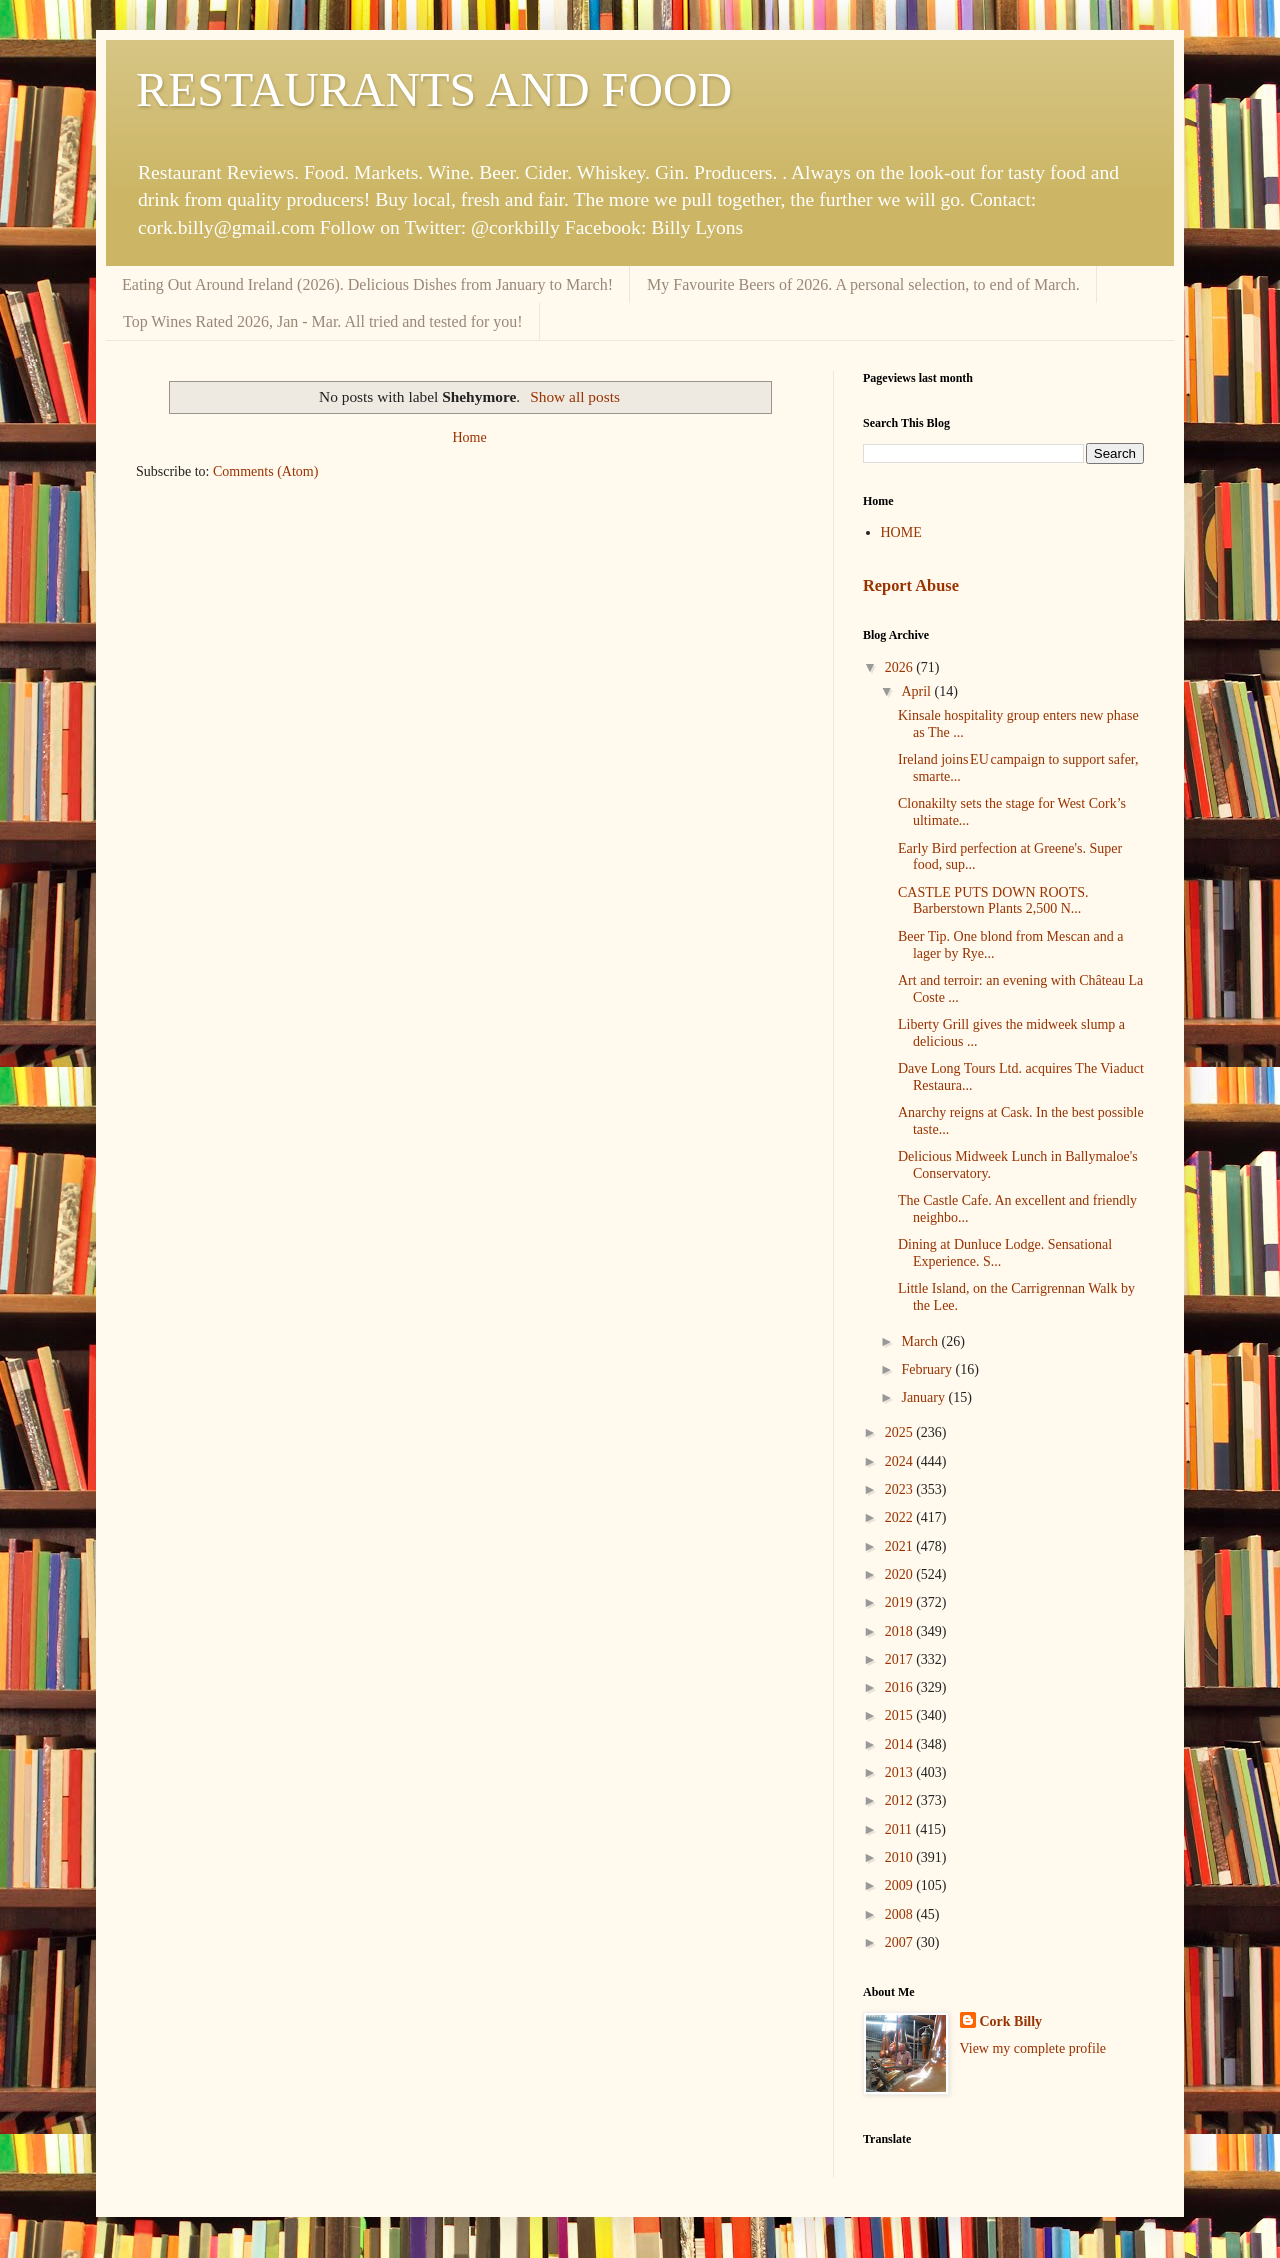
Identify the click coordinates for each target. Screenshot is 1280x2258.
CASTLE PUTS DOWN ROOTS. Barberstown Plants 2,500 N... (993, 901)
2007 (901, 1942)
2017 (901, 1659)
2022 (901, 1517)
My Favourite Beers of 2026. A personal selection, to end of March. (863, 284)
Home (469, 437)
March (921, 1341)
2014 (901, 1744)
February (928, 1369)
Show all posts (575, 396)
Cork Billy (1011, 2021)
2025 (901, 1432)
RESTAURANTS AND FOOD (434, 89)
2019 (901, 1602)
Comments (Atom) (265, 471)
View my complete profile (1033, 2048)
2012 (901, 1800)
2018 (901, 1631)
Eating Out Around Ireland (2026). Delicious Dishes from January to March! (367, 284)
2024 (901, 1461)
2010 (901, 1857)
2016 (901, 1687)
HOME (901, 532)
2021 (901, 1546)
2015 (901, 1715)
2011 (900, 1829)
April (917, 691)
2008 (901, 1914)
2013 (901, 1772)
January (924, 1397)
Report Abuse (911, 585)
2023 (901, 1489)
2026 (901, 667)
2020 (901, 1574)
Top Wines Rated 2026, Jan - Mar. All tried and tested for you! (323, 321)
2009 (901, 1885)
